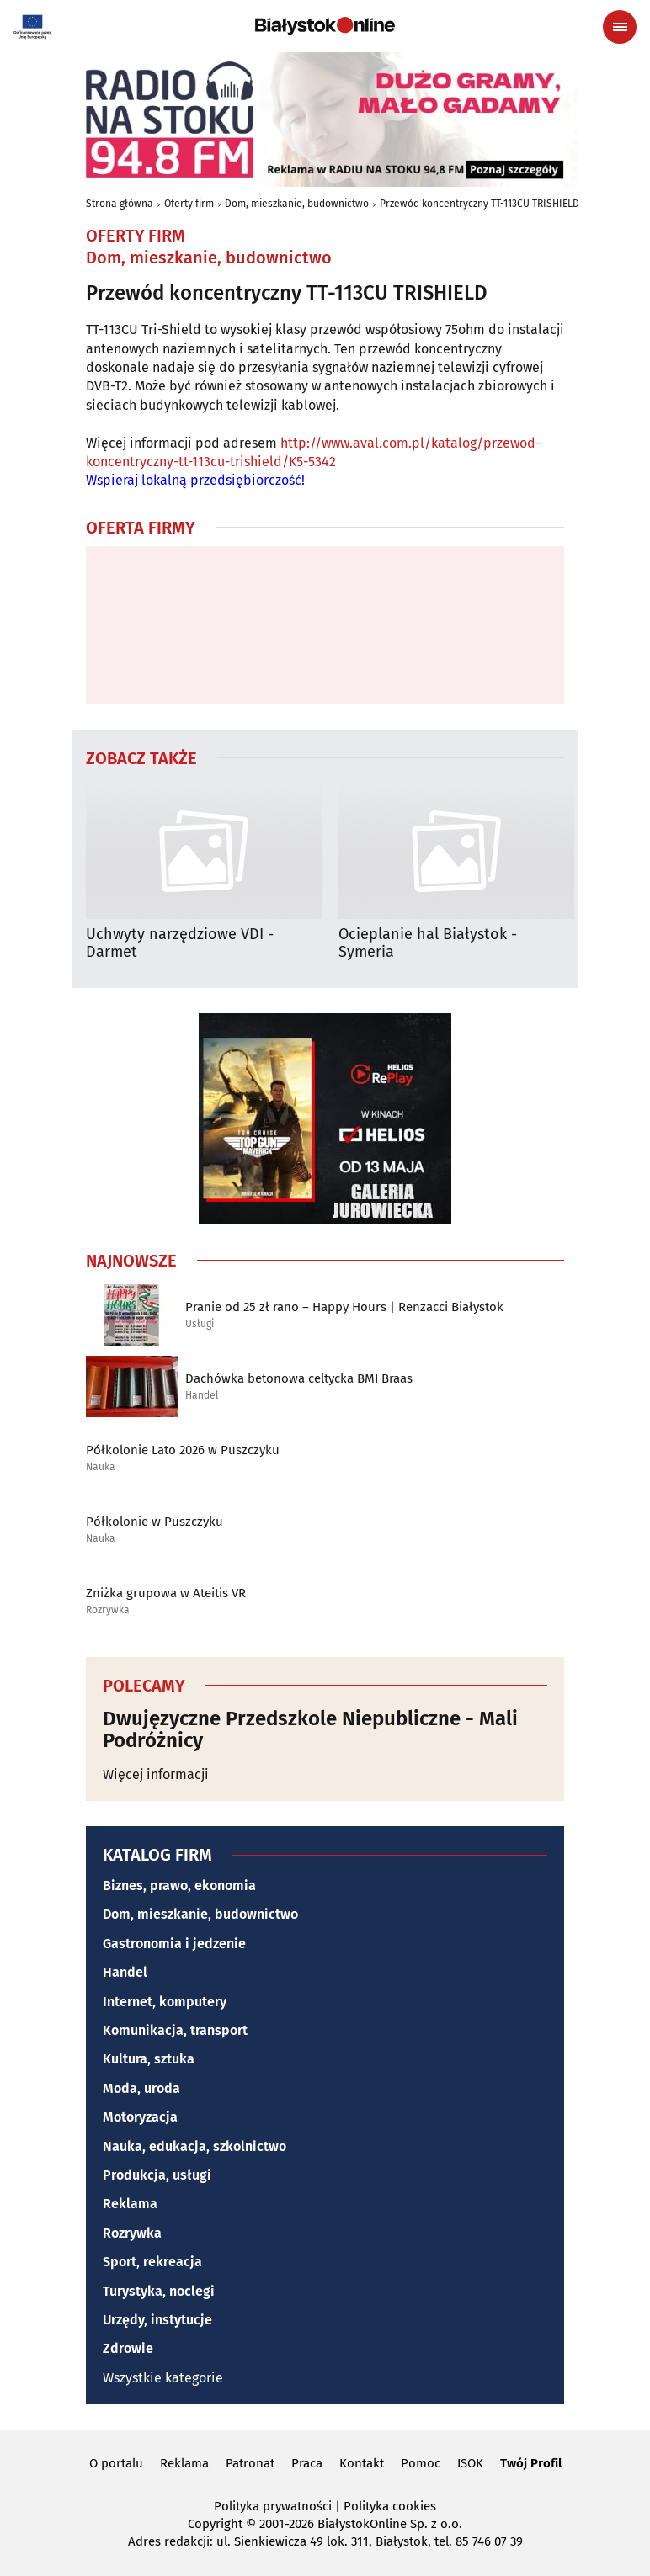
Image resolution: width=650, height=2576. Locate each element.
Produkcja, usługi (157, 2175)
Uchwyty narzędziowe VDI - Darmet (180, 944)
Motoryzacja (140, 2117)
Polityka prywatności (273, 2506)
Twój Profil (531, 2463)
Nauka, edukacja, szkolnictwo (194, 2146)
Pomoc (420, 2463)
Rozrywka (108, 1610)
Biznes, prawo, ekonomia (179, 1885)
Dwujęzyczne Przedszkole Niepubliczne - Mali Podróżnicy (310, 1730)
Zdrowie (128, 2348)
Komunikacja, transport (175, 2030)
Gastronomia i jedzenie (174, 1944)
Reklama (130, 2204)
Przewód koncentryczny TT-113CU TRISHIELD (479, 204)
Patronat (250, 2463)
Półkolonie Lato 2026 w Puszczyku (183, 1450)
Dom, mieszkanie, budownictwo (297, 204)
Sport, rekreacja (152, 2262)
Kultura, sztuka (148, 2059)
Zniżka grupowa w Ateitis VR (166, 1593)
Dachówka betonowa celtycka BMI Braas (299, 1378)
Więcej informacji (156, 1774)
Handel (202, 1395)
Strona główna (119, 204)
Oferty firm (189, 204)
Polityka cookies (390, 2506)
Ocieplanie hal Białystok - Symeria (427, 944)
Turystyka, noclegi (159, 2291)
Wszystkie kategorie (163, 2378)
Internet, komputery (164, 2002)
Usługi (199, 1324)
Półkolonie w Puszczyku (154, 1521)
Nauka (100, 1467)
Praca (306, 2463)
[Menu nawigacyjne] (620, 27)
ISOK (470, 2463)
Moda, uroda (141, 2088)
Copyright (215, 2523)
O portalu (116, 2463)
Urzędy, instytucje (157, 2320)
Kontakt (361, 2463)
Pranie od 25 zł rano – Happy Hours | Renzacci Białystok (344, 1307)
